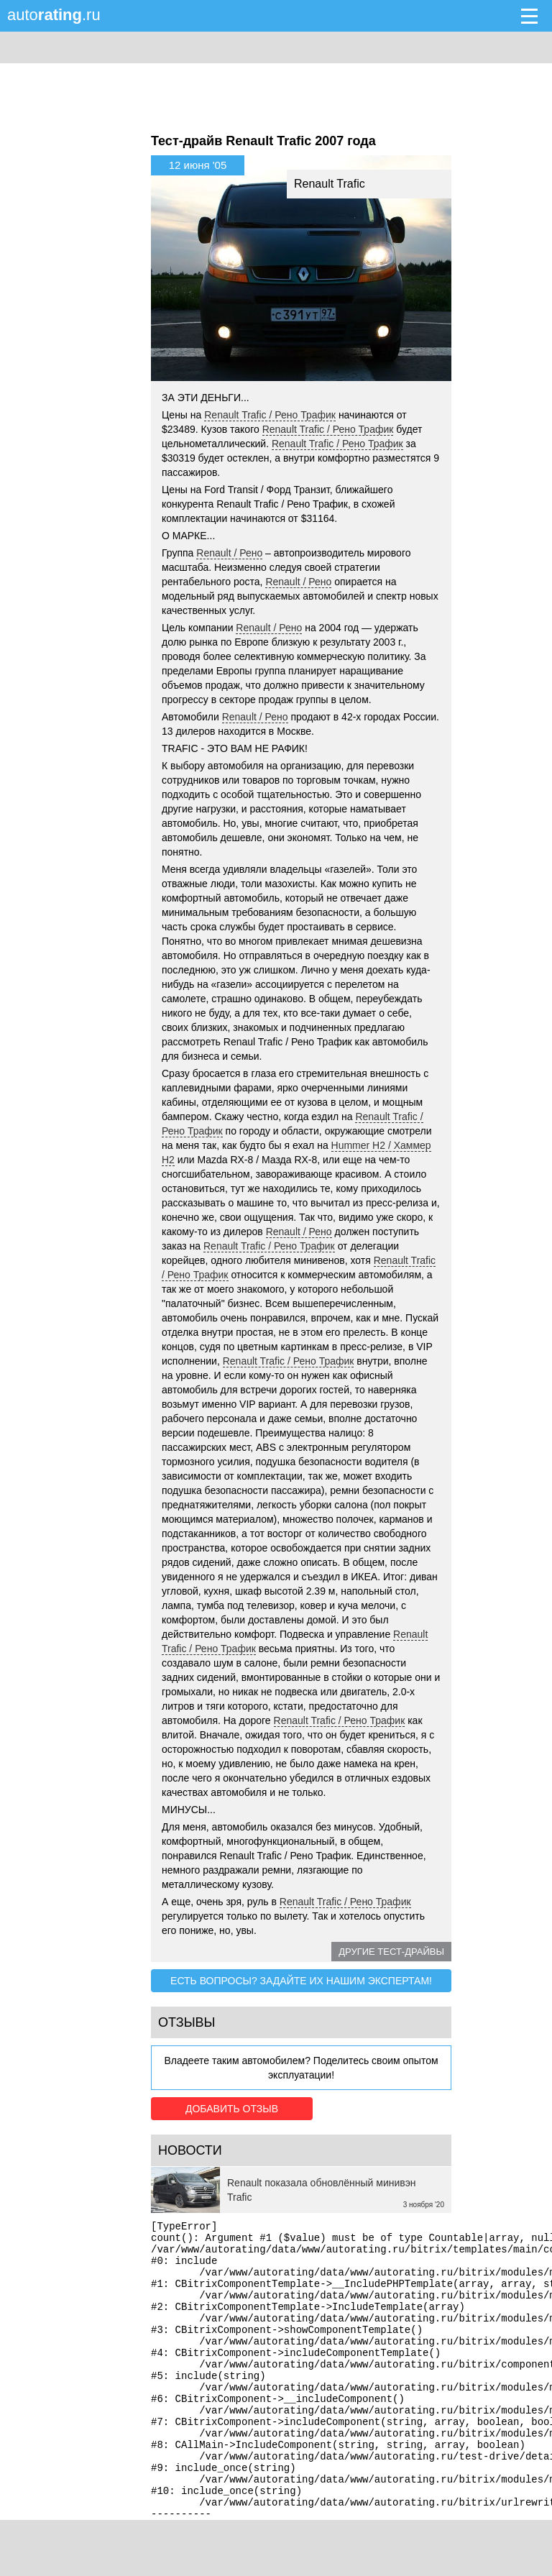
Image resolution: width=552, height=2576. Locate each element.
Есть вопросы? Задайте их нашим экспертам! (301, 1980)
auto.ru (54, 15)
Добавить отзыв (231, 2108)
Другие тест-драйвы (391, 1951)
